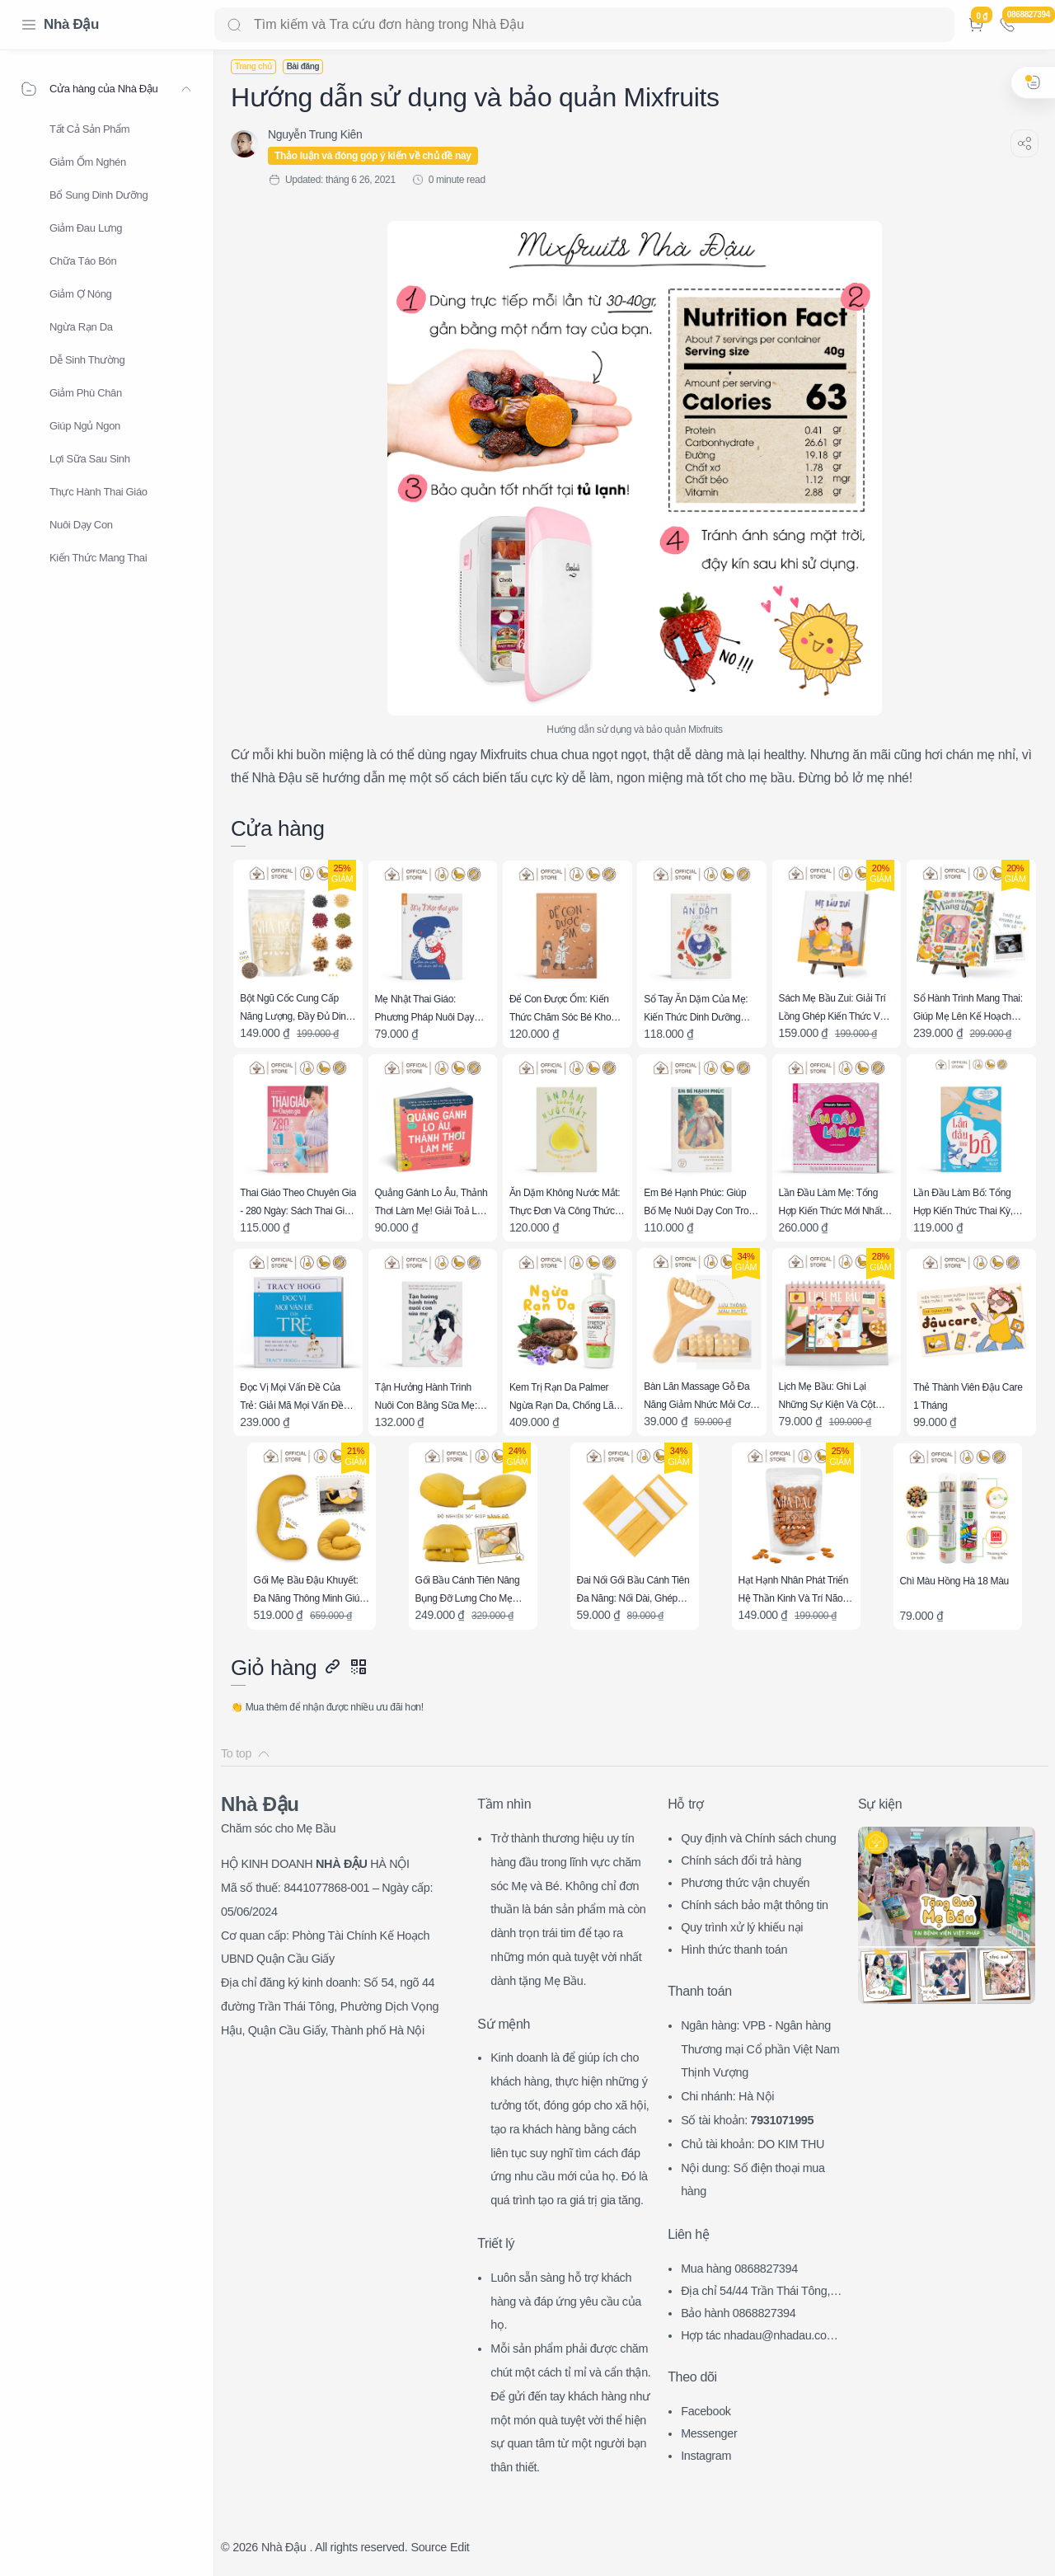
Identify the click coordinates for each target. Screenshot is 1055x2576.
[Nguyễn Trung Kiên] (315, 134)
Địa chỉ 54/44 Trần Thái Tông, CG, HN (761, 2293)
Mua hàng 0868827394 (739, 2268)
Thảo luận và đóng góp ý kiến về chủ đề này (372, 156)
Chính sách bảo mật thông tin (754, 1905)
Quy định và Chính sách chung (758, 1838)
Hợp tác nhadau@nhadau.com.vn (763, 2337)
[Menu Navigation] (29, 24)
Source (428, 2547)
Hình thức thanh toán (734, 1949)
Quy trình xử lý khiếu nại (742, 1927)
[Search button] (234, 24)
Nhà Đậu (71, 24)
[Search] (584, 24)
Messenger (709, 2433)
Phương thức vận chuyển (745, 1882)
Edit (459, 2547)
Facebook (706, 2411)
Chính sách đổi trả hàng (741, 1860)
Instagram (706, 2455)
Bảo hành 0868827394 (738, 2313)
